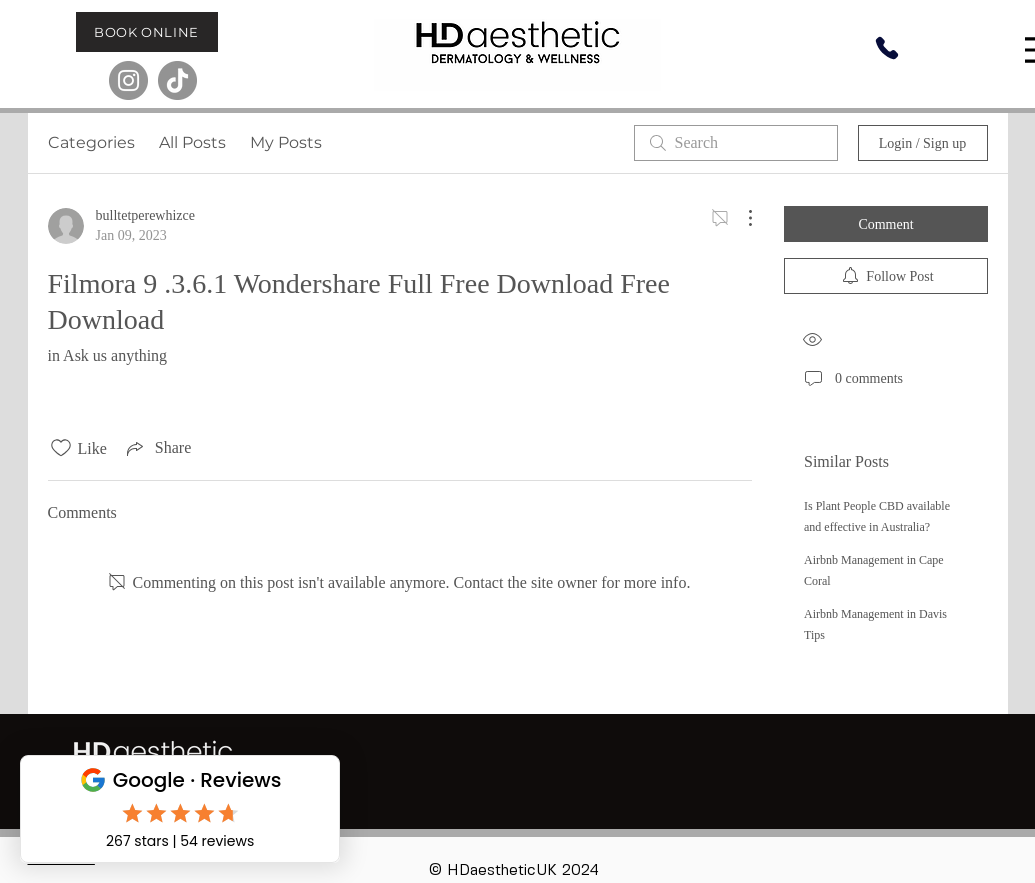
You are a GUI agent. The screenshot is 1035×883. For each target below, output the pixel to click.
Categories (91, 142)
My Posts (286, 142)
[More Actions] (740, 218)
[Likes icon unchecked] (61, 448)
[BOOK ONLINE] (147, 32)
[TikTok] (177, 80)
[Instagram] (128, 80)
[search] (736, 143)
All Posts (192, 142)
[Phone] (887, 48)
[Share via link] (157, 448)
